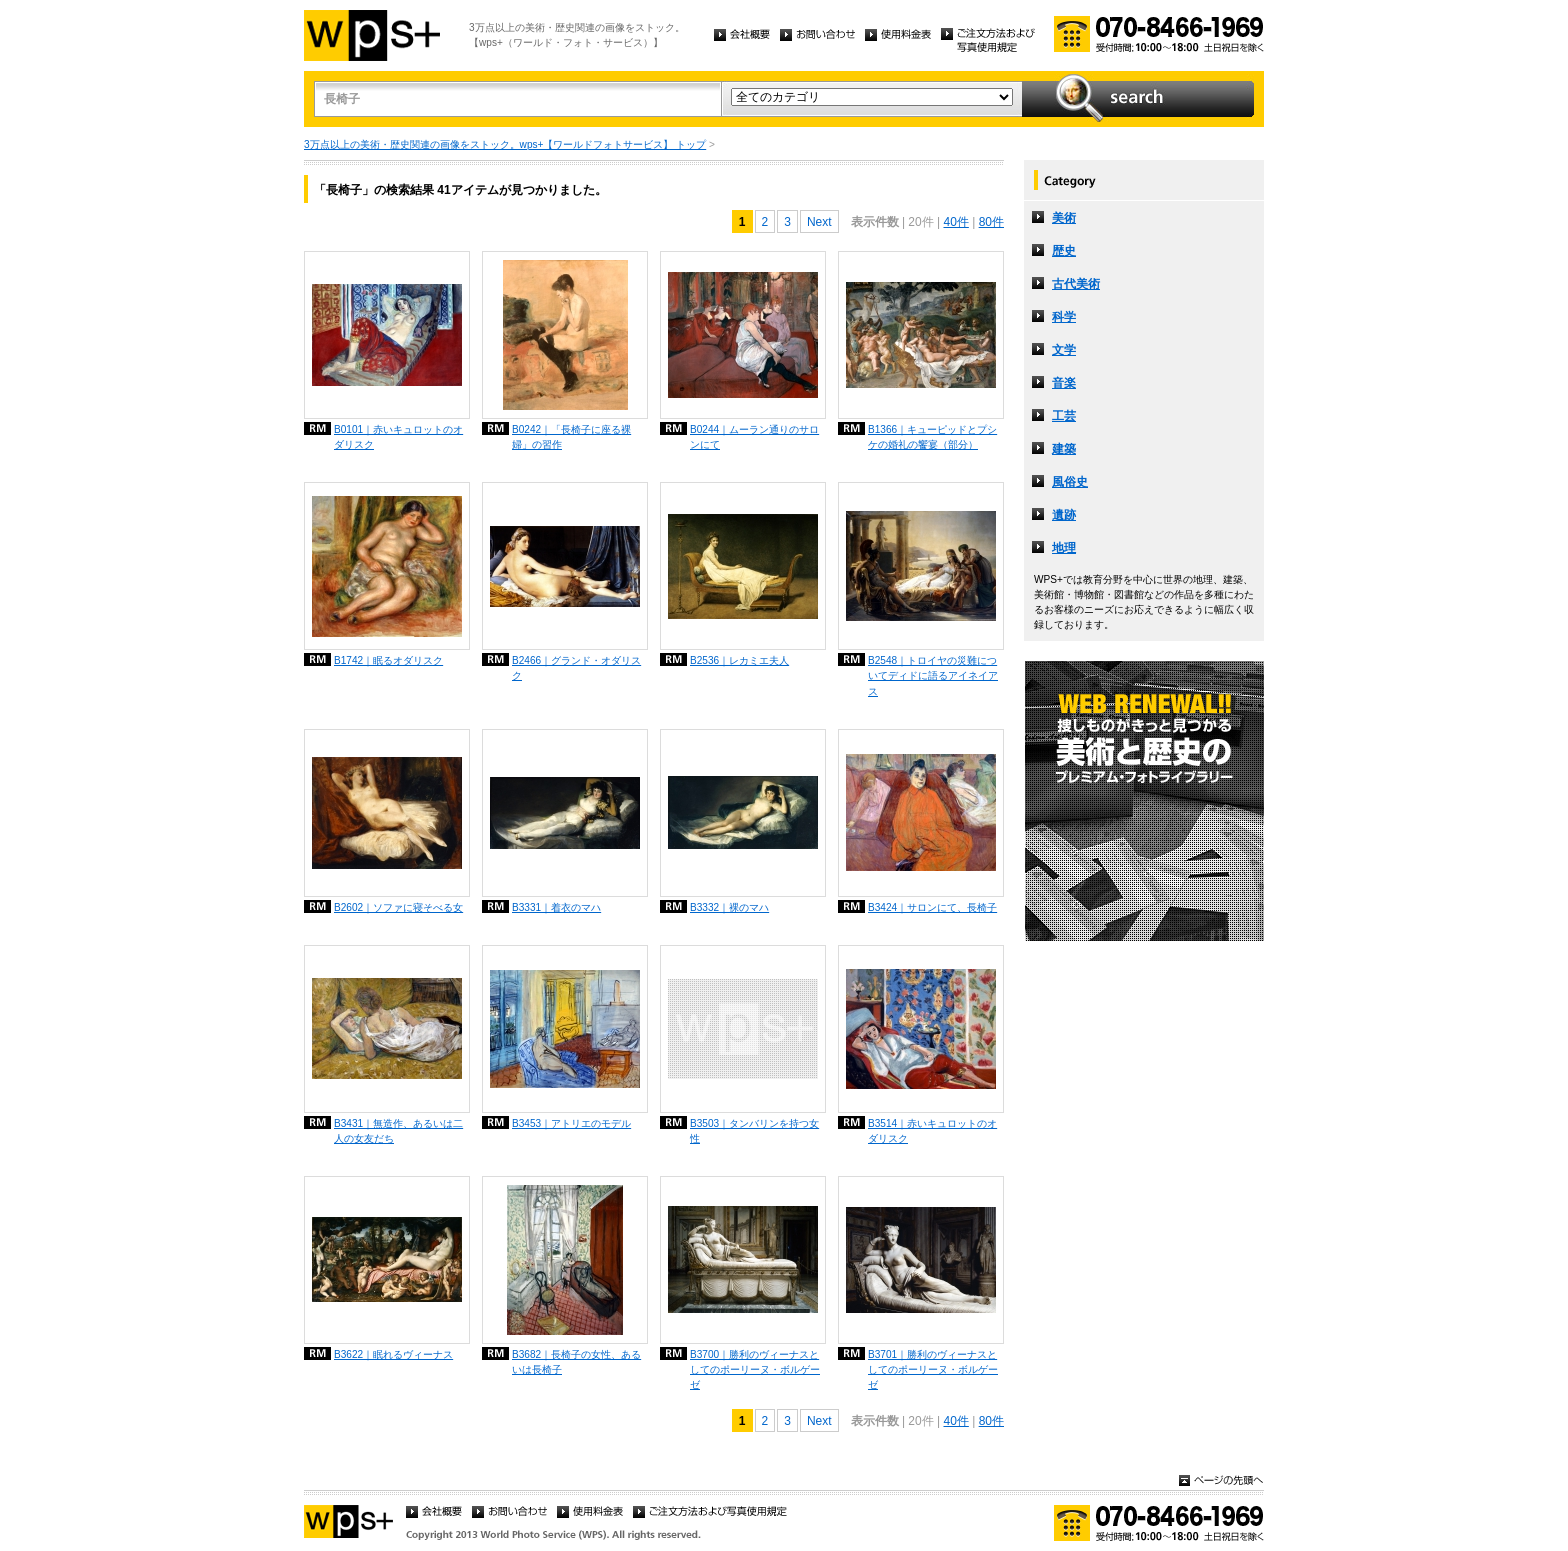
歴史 (1064, 251)
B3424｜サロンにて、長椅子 (932, 907)
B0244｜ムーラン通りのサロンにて (754, 437)
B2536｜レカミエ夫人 (739, 660)
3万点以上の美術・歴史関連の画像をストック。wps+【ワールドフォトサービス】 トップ (505, 144)
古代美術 (1076, 284)
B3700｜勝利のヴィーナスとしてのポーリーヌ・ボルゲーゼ (755, 1369)
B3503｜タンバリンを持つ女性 (754, 1131)
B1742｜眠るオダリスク (388, 660)
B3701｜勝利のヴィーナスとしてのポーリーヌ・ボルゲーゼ (933, 1369)
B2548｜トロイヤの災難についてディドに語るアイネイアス (933, 675)
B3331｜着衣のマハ (556, 907)
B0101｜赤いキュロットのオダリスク (398, 437)
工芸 (1064, 416)
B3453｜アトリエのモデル (571, 1123)
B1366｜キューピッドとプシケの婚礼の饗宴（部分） (932, 437)
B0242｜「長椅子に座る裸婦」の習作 (571, 437)
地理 (1064, 548)
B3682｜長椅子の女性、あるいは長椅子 (576, 1362)
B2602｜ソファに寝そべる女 (398, 907)
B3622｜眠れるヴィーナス (393, 1354)
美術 (1064, 218)
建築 (1064, 449)
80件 (991, 222)
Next (819, 222)
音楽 (1064, 383)
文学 (1064, 350)
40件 (955, 222)
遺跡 (1064, 515)
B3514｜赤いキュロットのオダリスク (932, 1131)
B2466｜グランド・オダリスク (576, 668)
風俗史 (1070, 482)
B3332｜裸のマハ (729, 907)
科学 (1064, 317)
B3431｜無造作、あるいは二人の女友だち (398, 1131)
